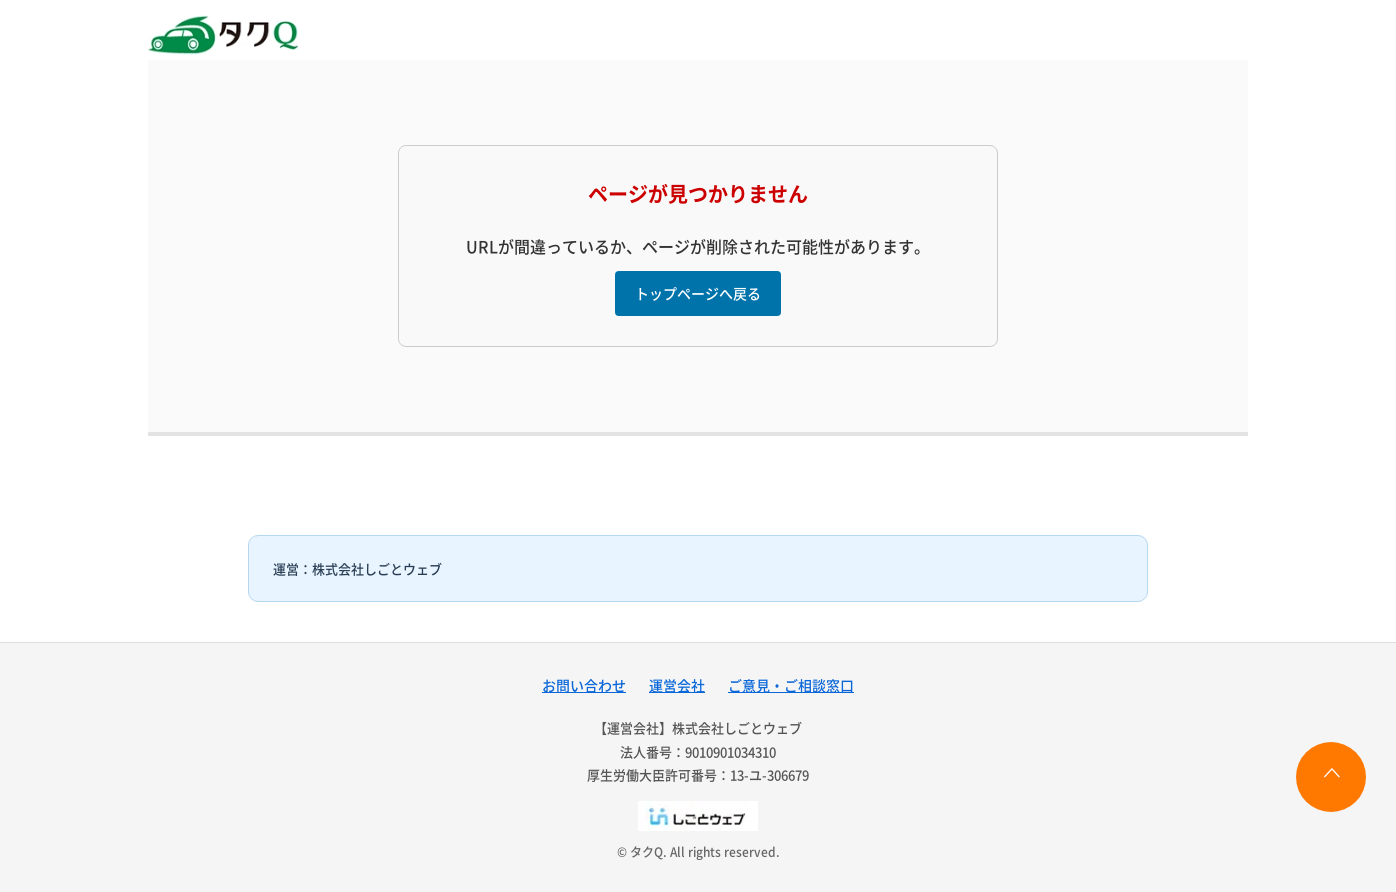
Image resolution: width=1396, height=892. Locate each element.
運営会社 (677, 685)
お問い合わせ (584, 685)
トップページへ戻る (698, 293)
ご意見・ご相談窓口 (791, 685)
